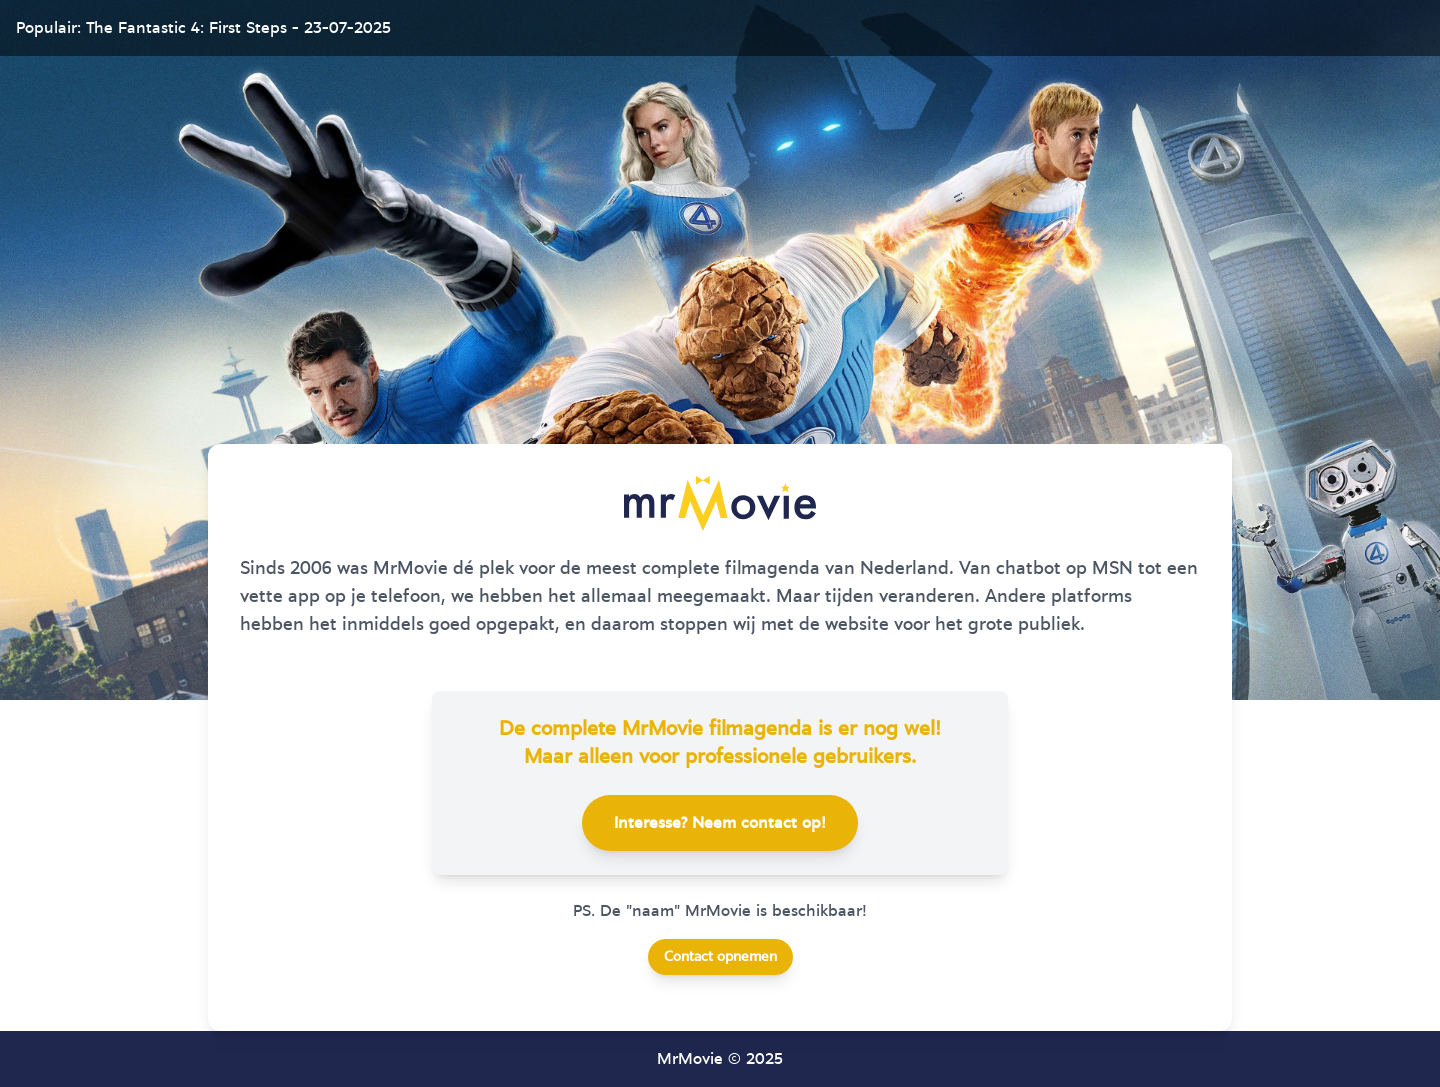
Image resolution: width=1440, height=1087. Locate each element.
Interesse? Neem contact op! (720, 823)
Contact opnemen (720, 957)
